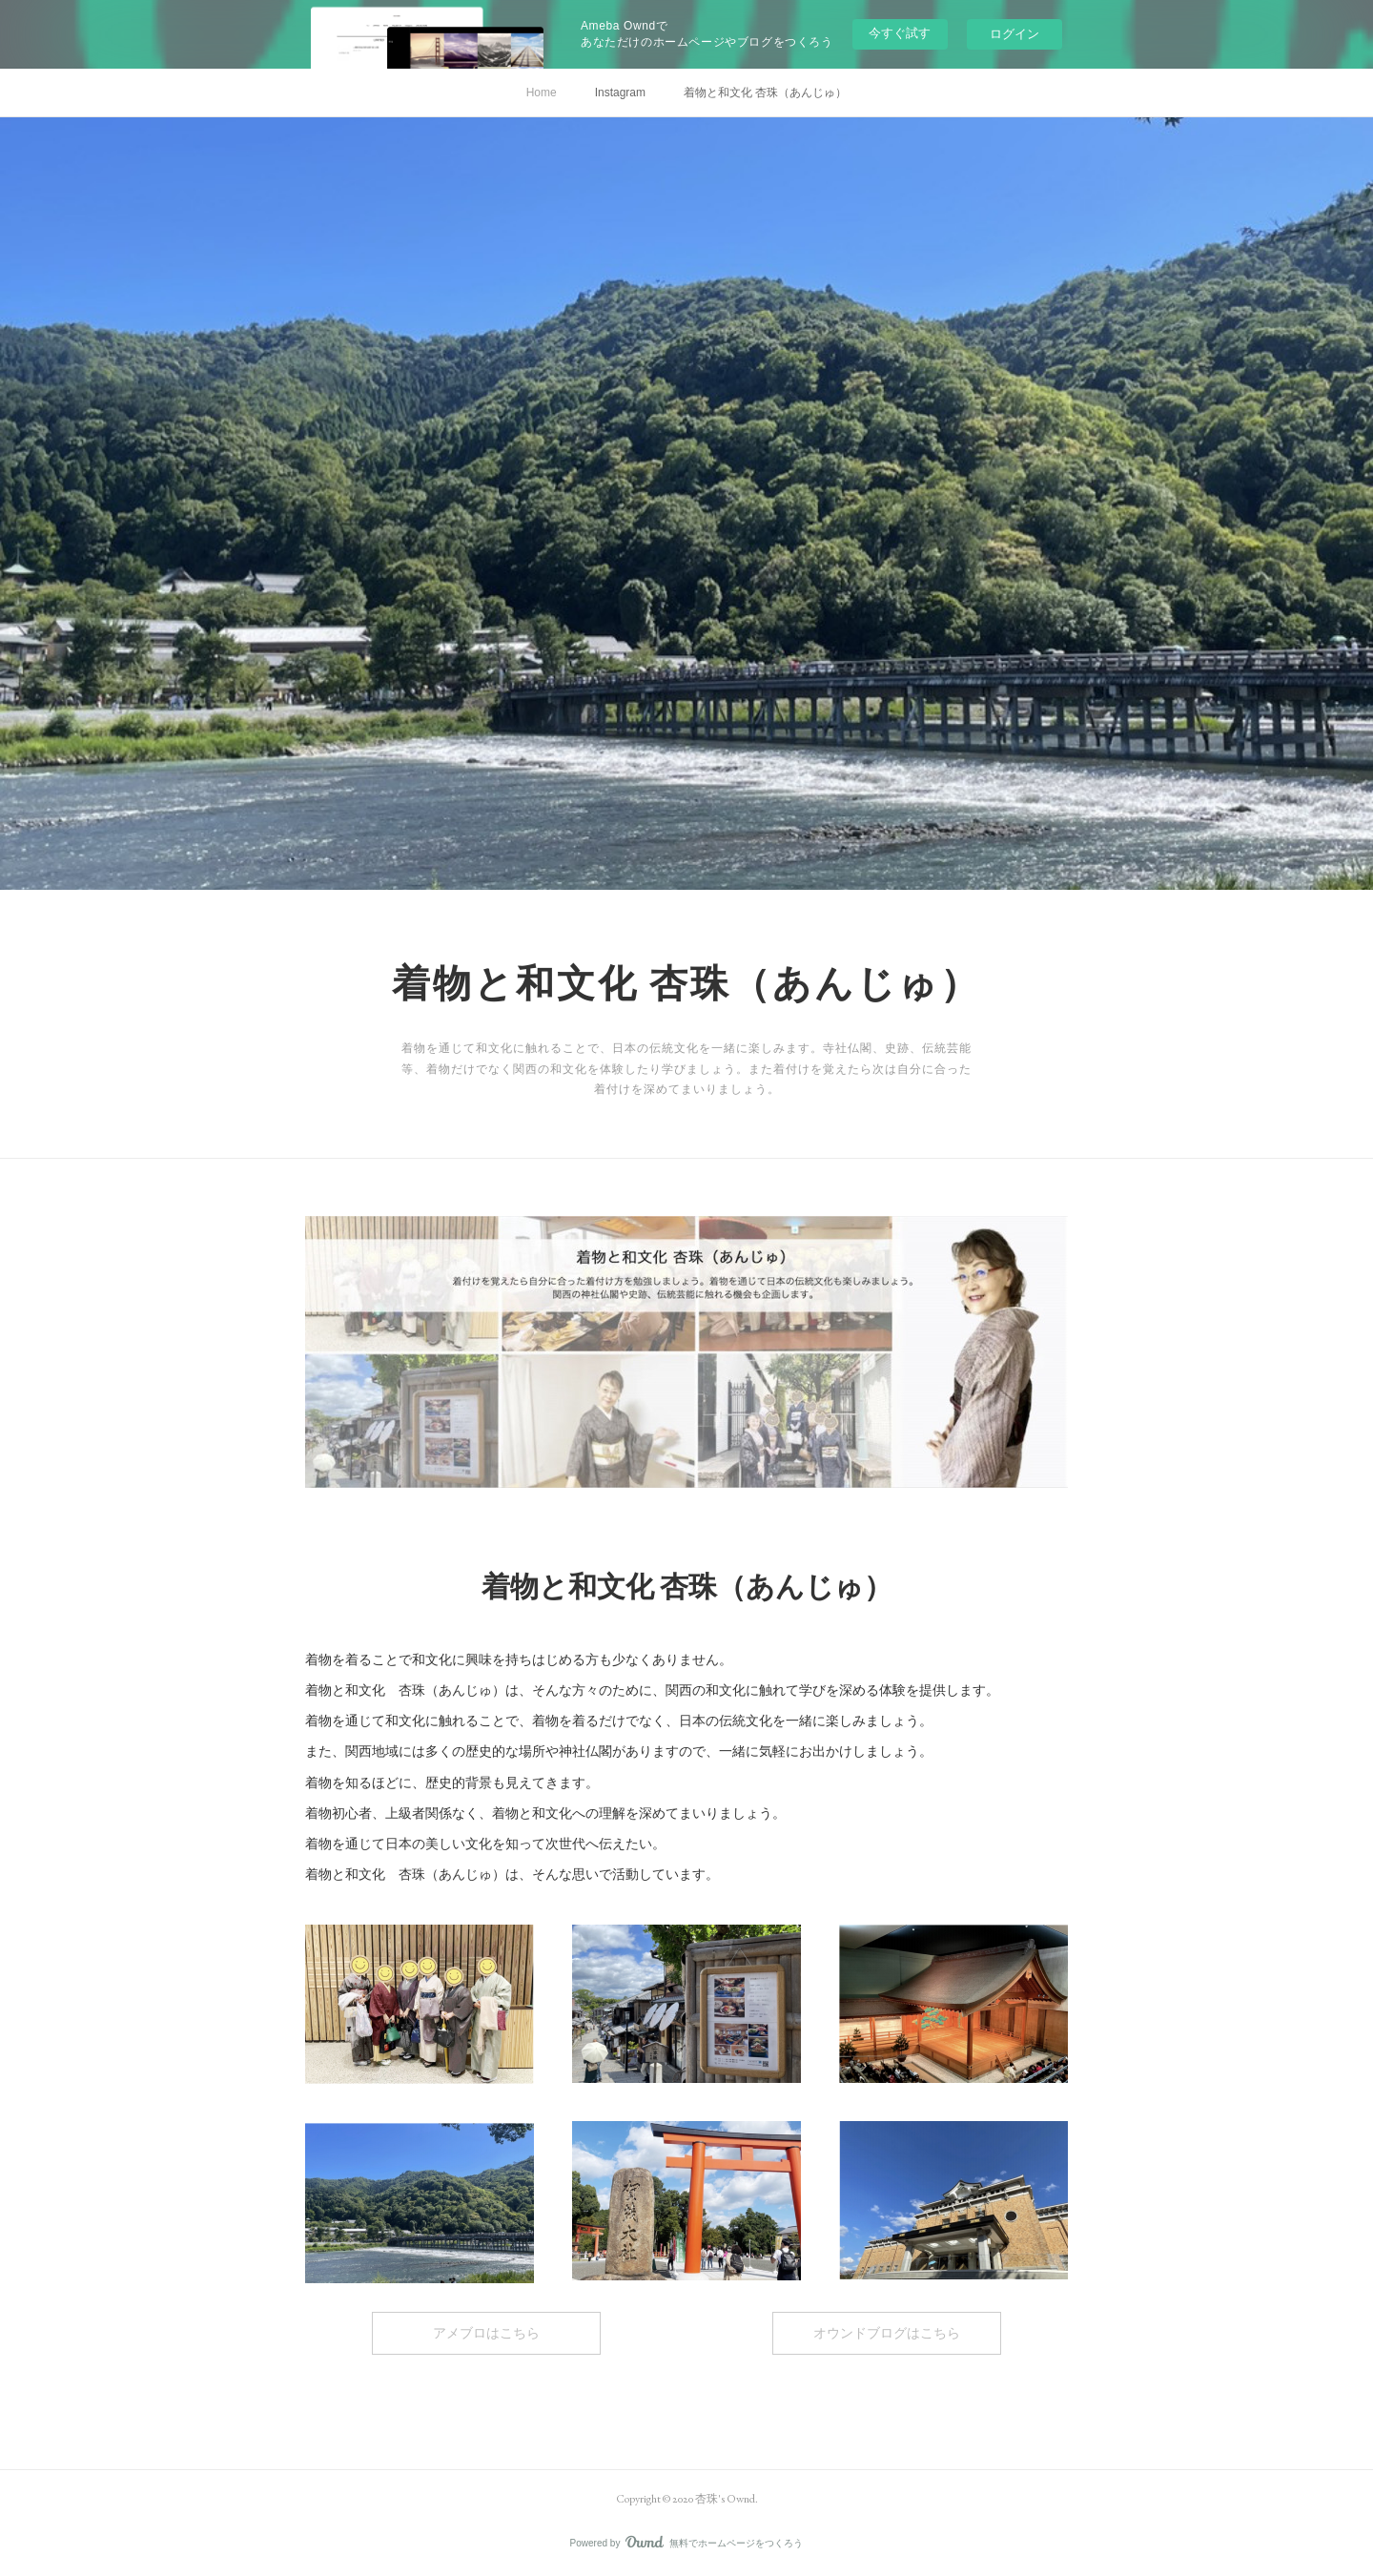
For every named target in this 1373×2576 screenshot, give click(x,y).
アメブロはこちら (486, 2332)
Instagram (620, 92)
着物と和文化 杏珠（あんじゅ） (765, 92)
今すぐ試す (900, 33)
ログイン (1014, 34)
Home (541, 92)
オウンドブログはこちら (886, 2332)
